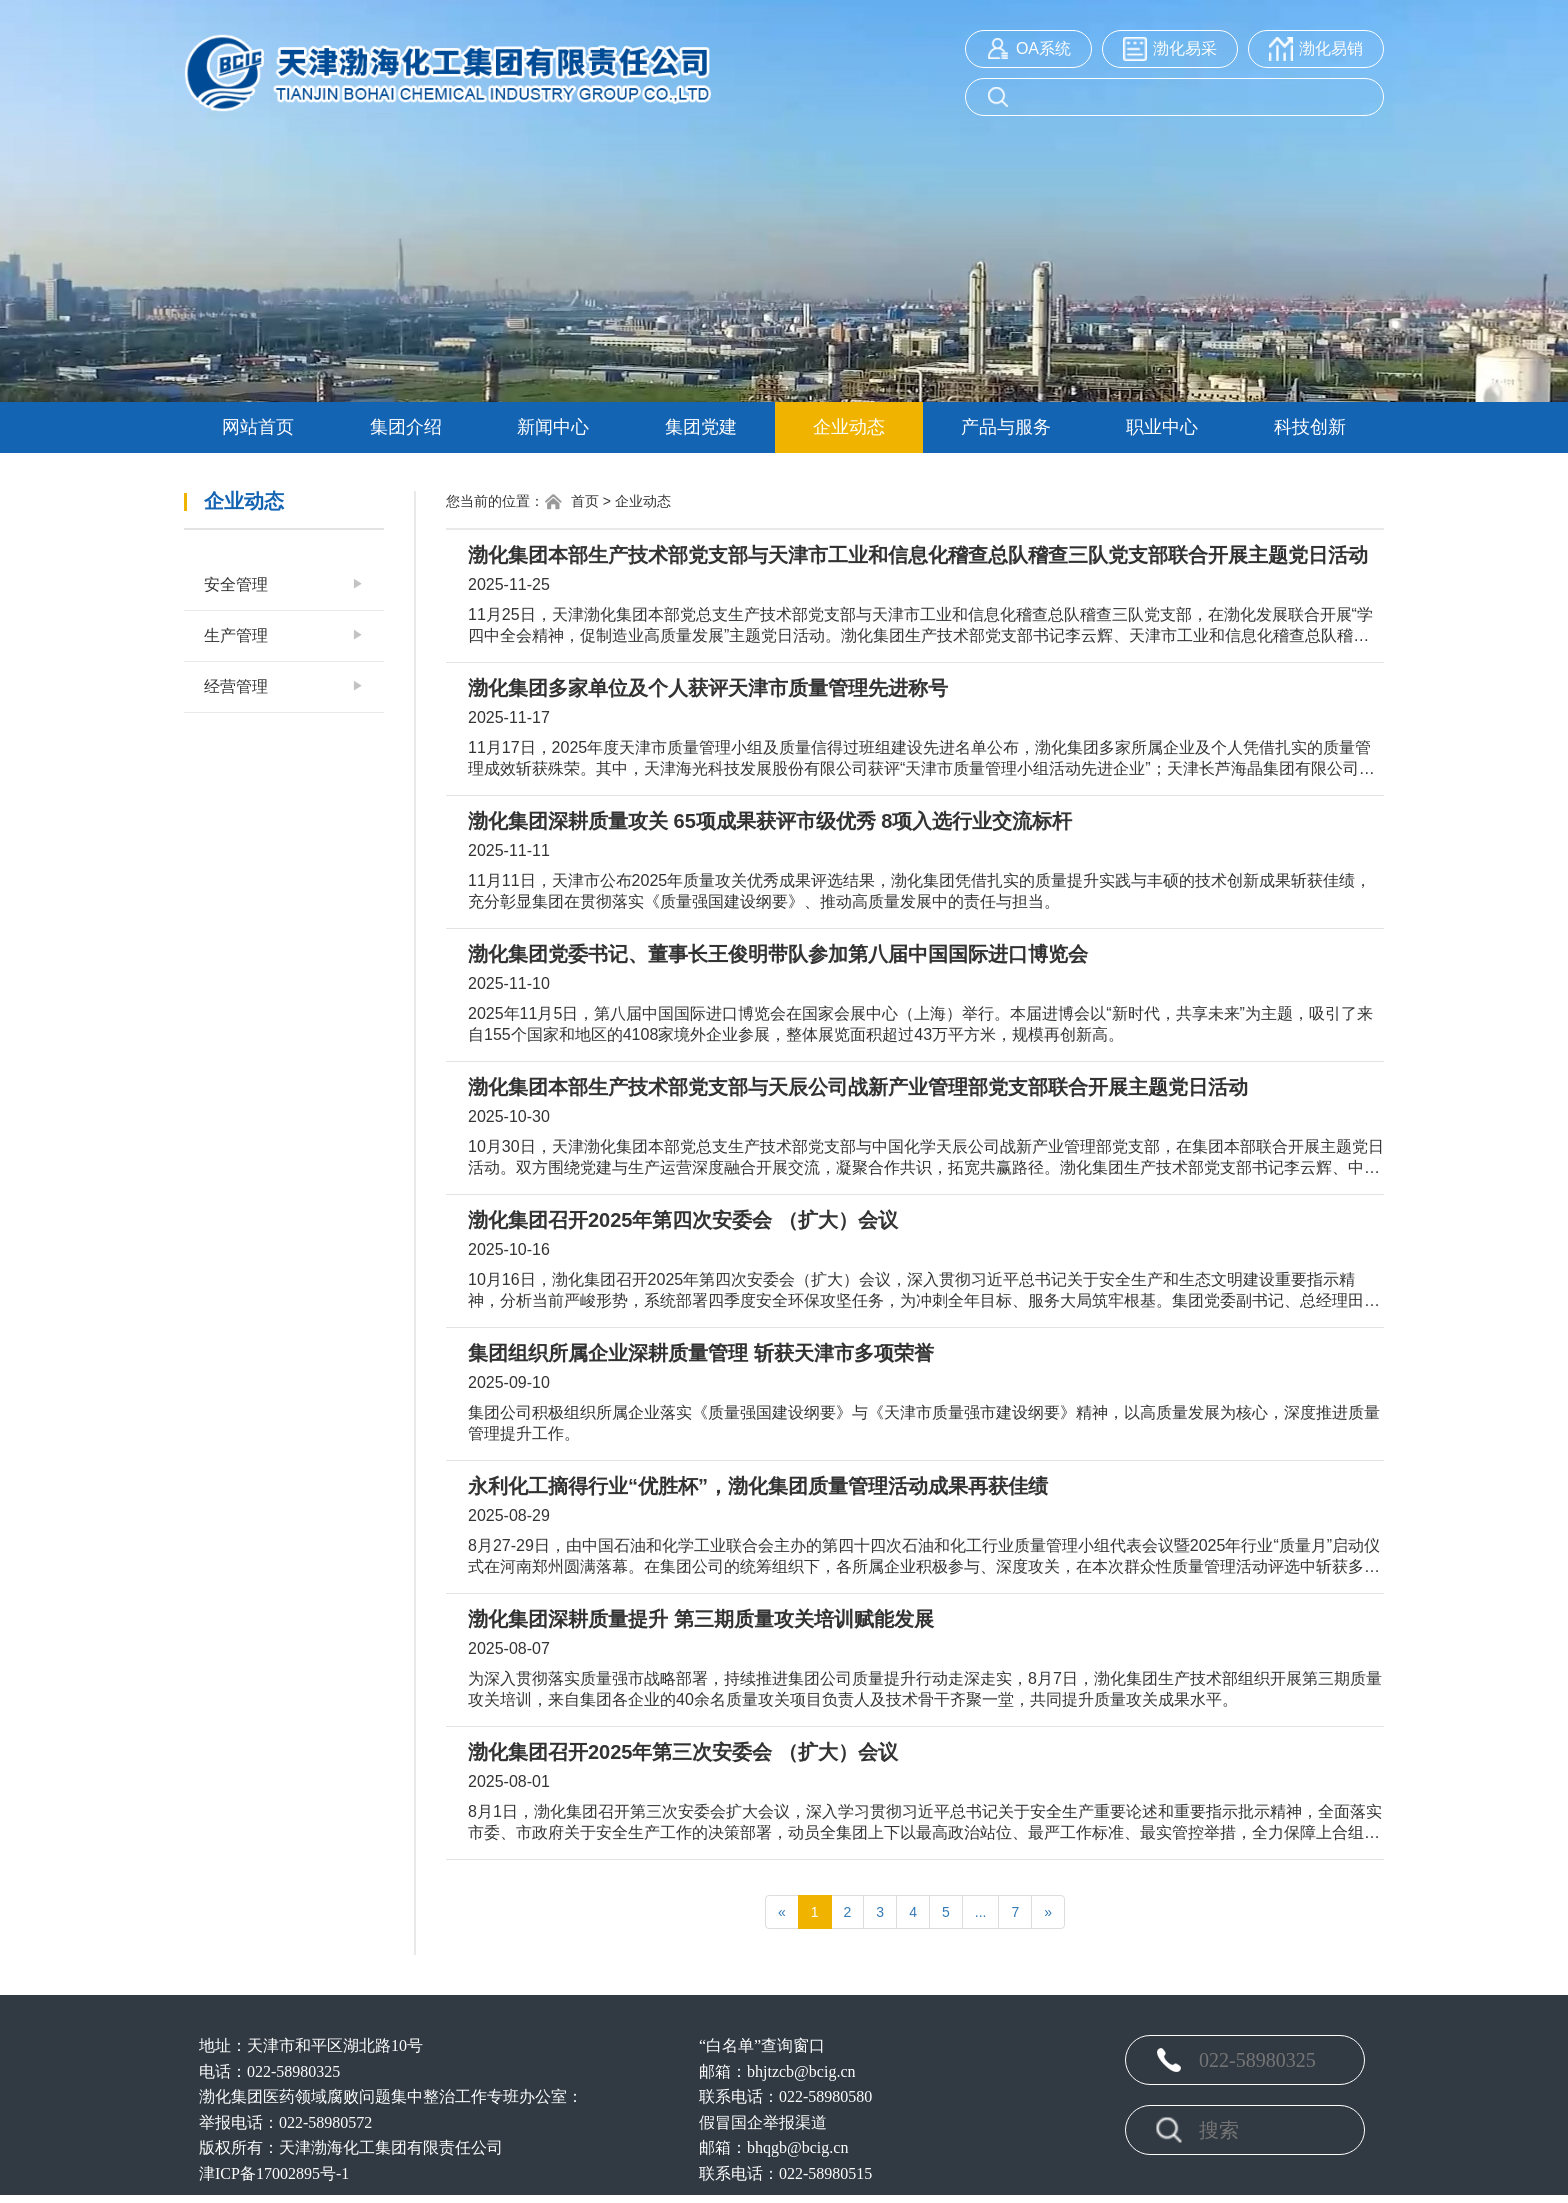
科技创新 (1310, 427)
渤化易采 (1185, 48)
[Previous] (782, 1912)
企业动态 (849, 427)
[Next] (1048, 1912)
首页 (571, 502)
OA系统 (1043, 48)
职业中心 (1162, 427)
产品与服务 (1006, 427)
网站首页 (258, 427)
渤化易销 (1331, 48)
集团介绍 (406, 427)
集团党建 (701, 427)
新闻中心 (553, 427)
